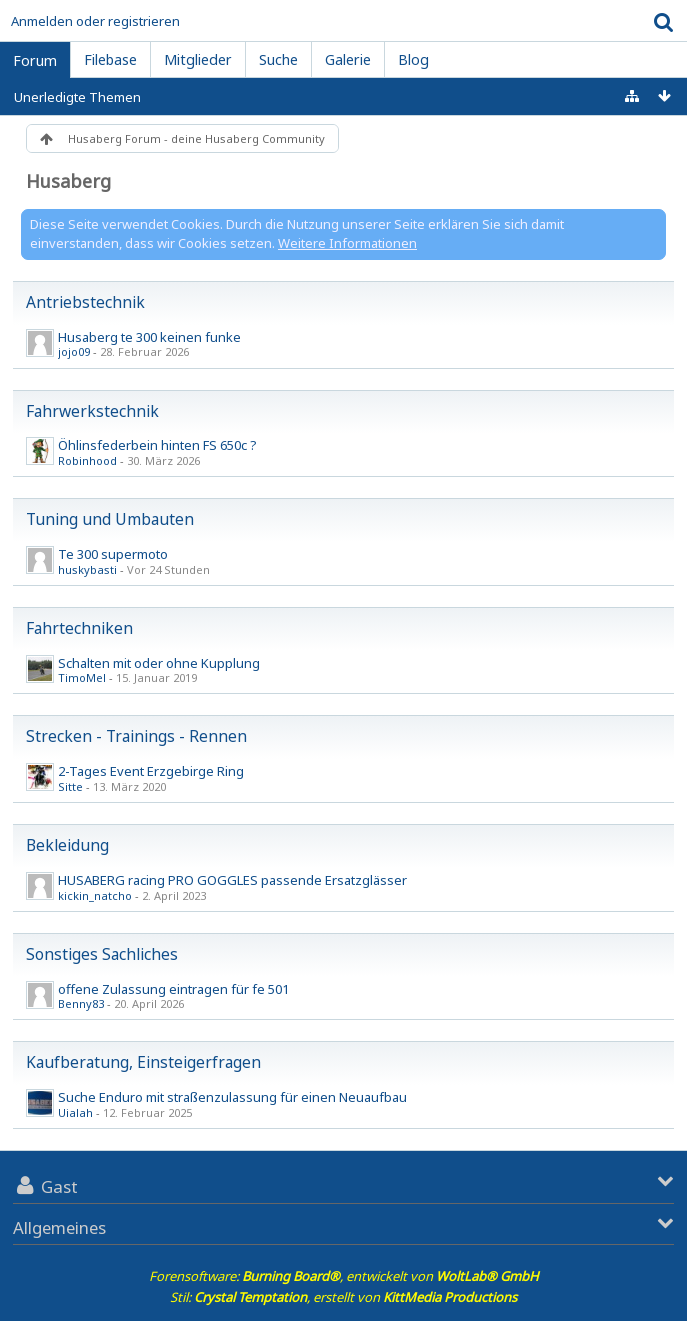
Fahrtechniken (79, 628)
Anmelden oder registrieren (95, 21)
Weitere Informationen (347, 243)
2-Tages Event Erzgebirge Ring (151, 771)
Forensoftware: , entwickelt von (344, 1276)
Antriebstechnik (85, 302)
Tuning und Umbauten (110, 519)
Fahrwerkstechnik (92, 411)
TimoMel (82, 677)
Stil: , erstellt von (343, 1297)
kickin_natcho (95, 895)
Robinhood (87, 460)
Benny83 (81, 1003)
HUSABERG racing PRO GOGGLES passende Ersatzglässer (232, 880)
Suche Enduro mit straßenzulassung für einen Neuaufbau (232, 1097)
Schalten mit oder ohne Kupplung (159, 663)
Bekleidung (67, 845)
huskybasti (87, 569)
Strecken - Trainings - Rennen (136, 736)
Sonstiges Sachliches (102, 954)
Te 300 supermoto (113, 554)
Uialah (75, 1112)
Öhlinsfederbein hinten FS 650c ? (157, 445)
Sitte (70, 786)
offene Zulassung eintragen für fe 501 (173, 989)
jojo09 (74, 351)
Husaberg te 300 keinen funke (149, 337)
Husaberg (68, 181)
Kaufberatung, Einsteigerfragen (143, 1062)
